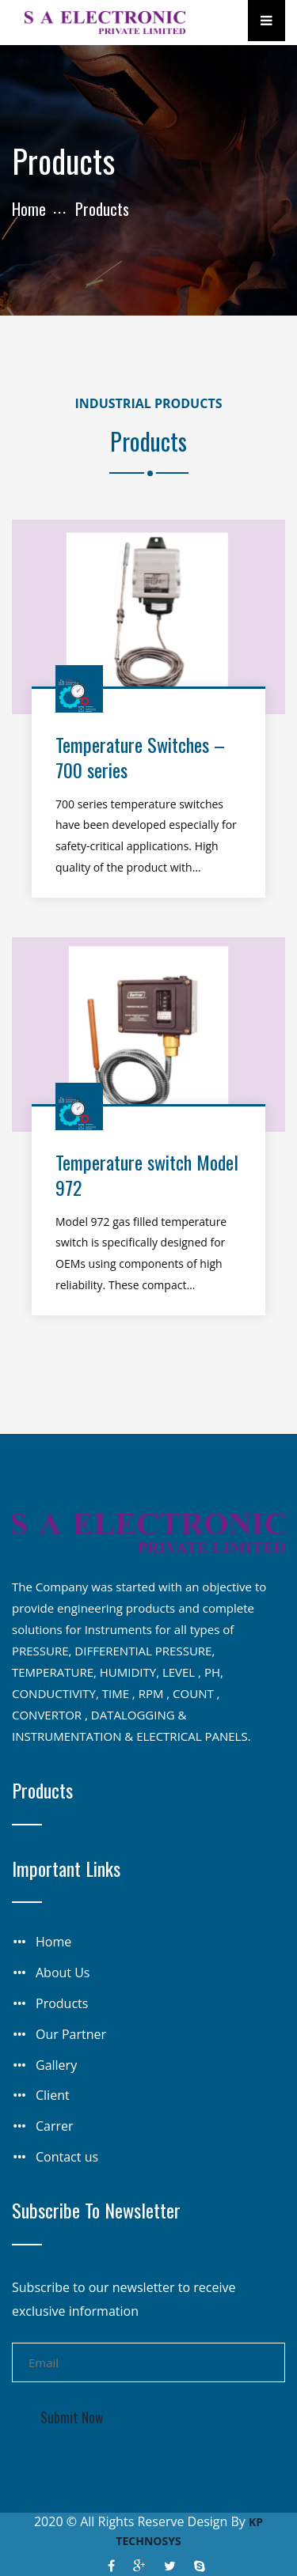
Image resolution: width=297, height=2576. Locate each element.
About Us (63, 1972)
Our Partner (71, 2034)
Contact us (67, 2157)
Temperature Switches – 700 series (140, 756)
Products (62, 2003)
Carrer (55, 2126)
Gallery (56, 2065)
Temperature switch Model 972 (146, 1174)
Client (53, 2095)
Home (29, 209)
